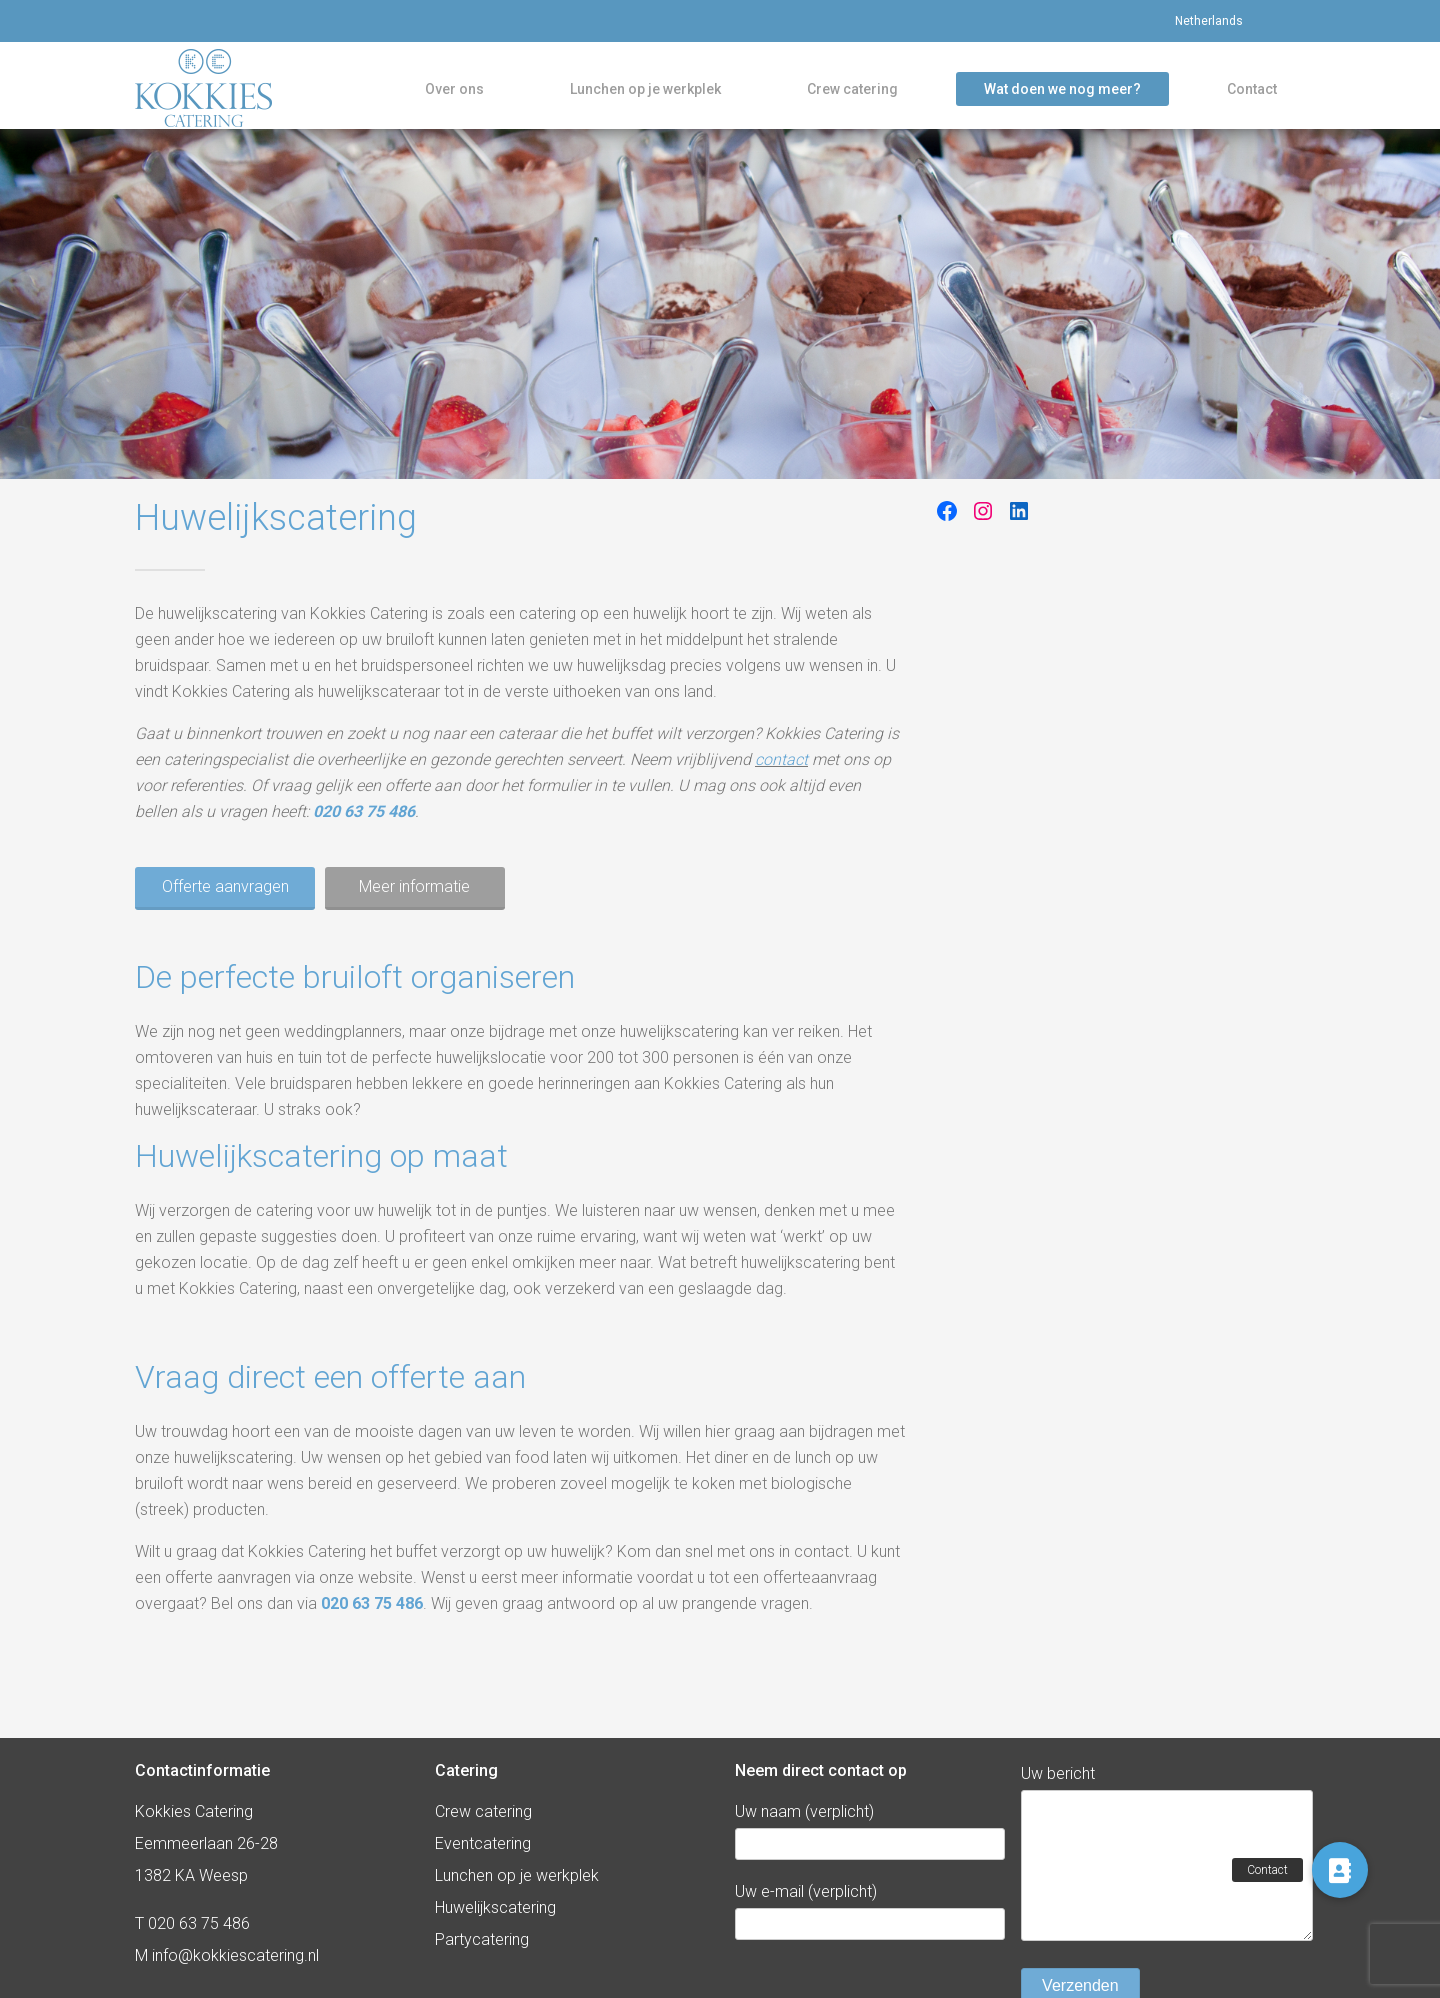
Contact (1252, 94)
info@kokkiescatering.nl (235, 1955)
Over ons (454, 94)
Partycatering (482, 1939)
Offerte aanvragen (225, 899)
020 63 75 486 (364, 824)
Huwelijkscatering (495, 1907)
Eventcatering (483, 1843)
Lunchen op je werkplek (645, 94)
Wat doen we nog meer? (1062, 94)
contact (781, 772)
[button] (1340, 1870)
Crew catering (852, 94)
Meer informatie (416, 899)
